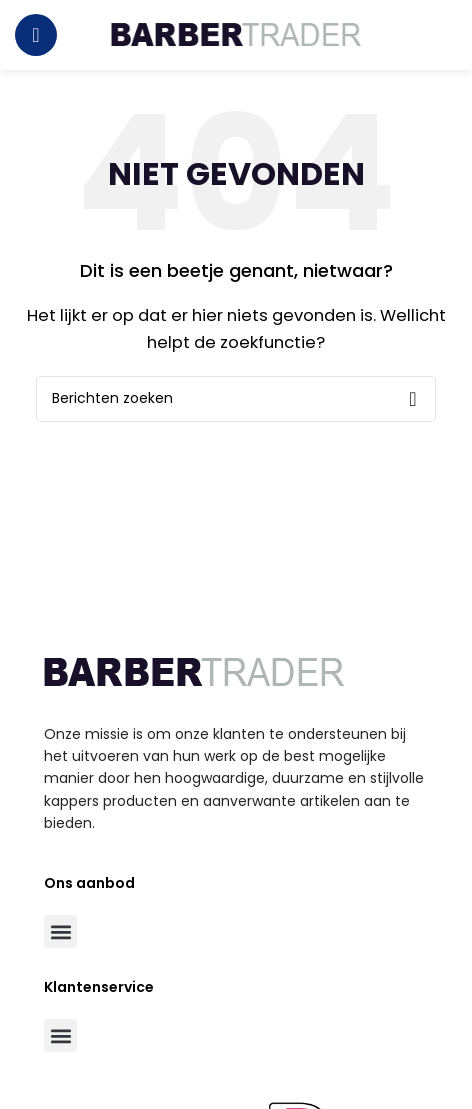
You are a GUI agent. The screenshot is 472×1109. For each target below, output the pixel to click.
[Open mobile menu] (36, 35)
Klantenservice (99, 987)
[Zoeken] (236, 399)
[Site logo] (236, 33)
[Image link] (194, 670)
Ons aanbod (89, 883)
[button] (60, 931)
